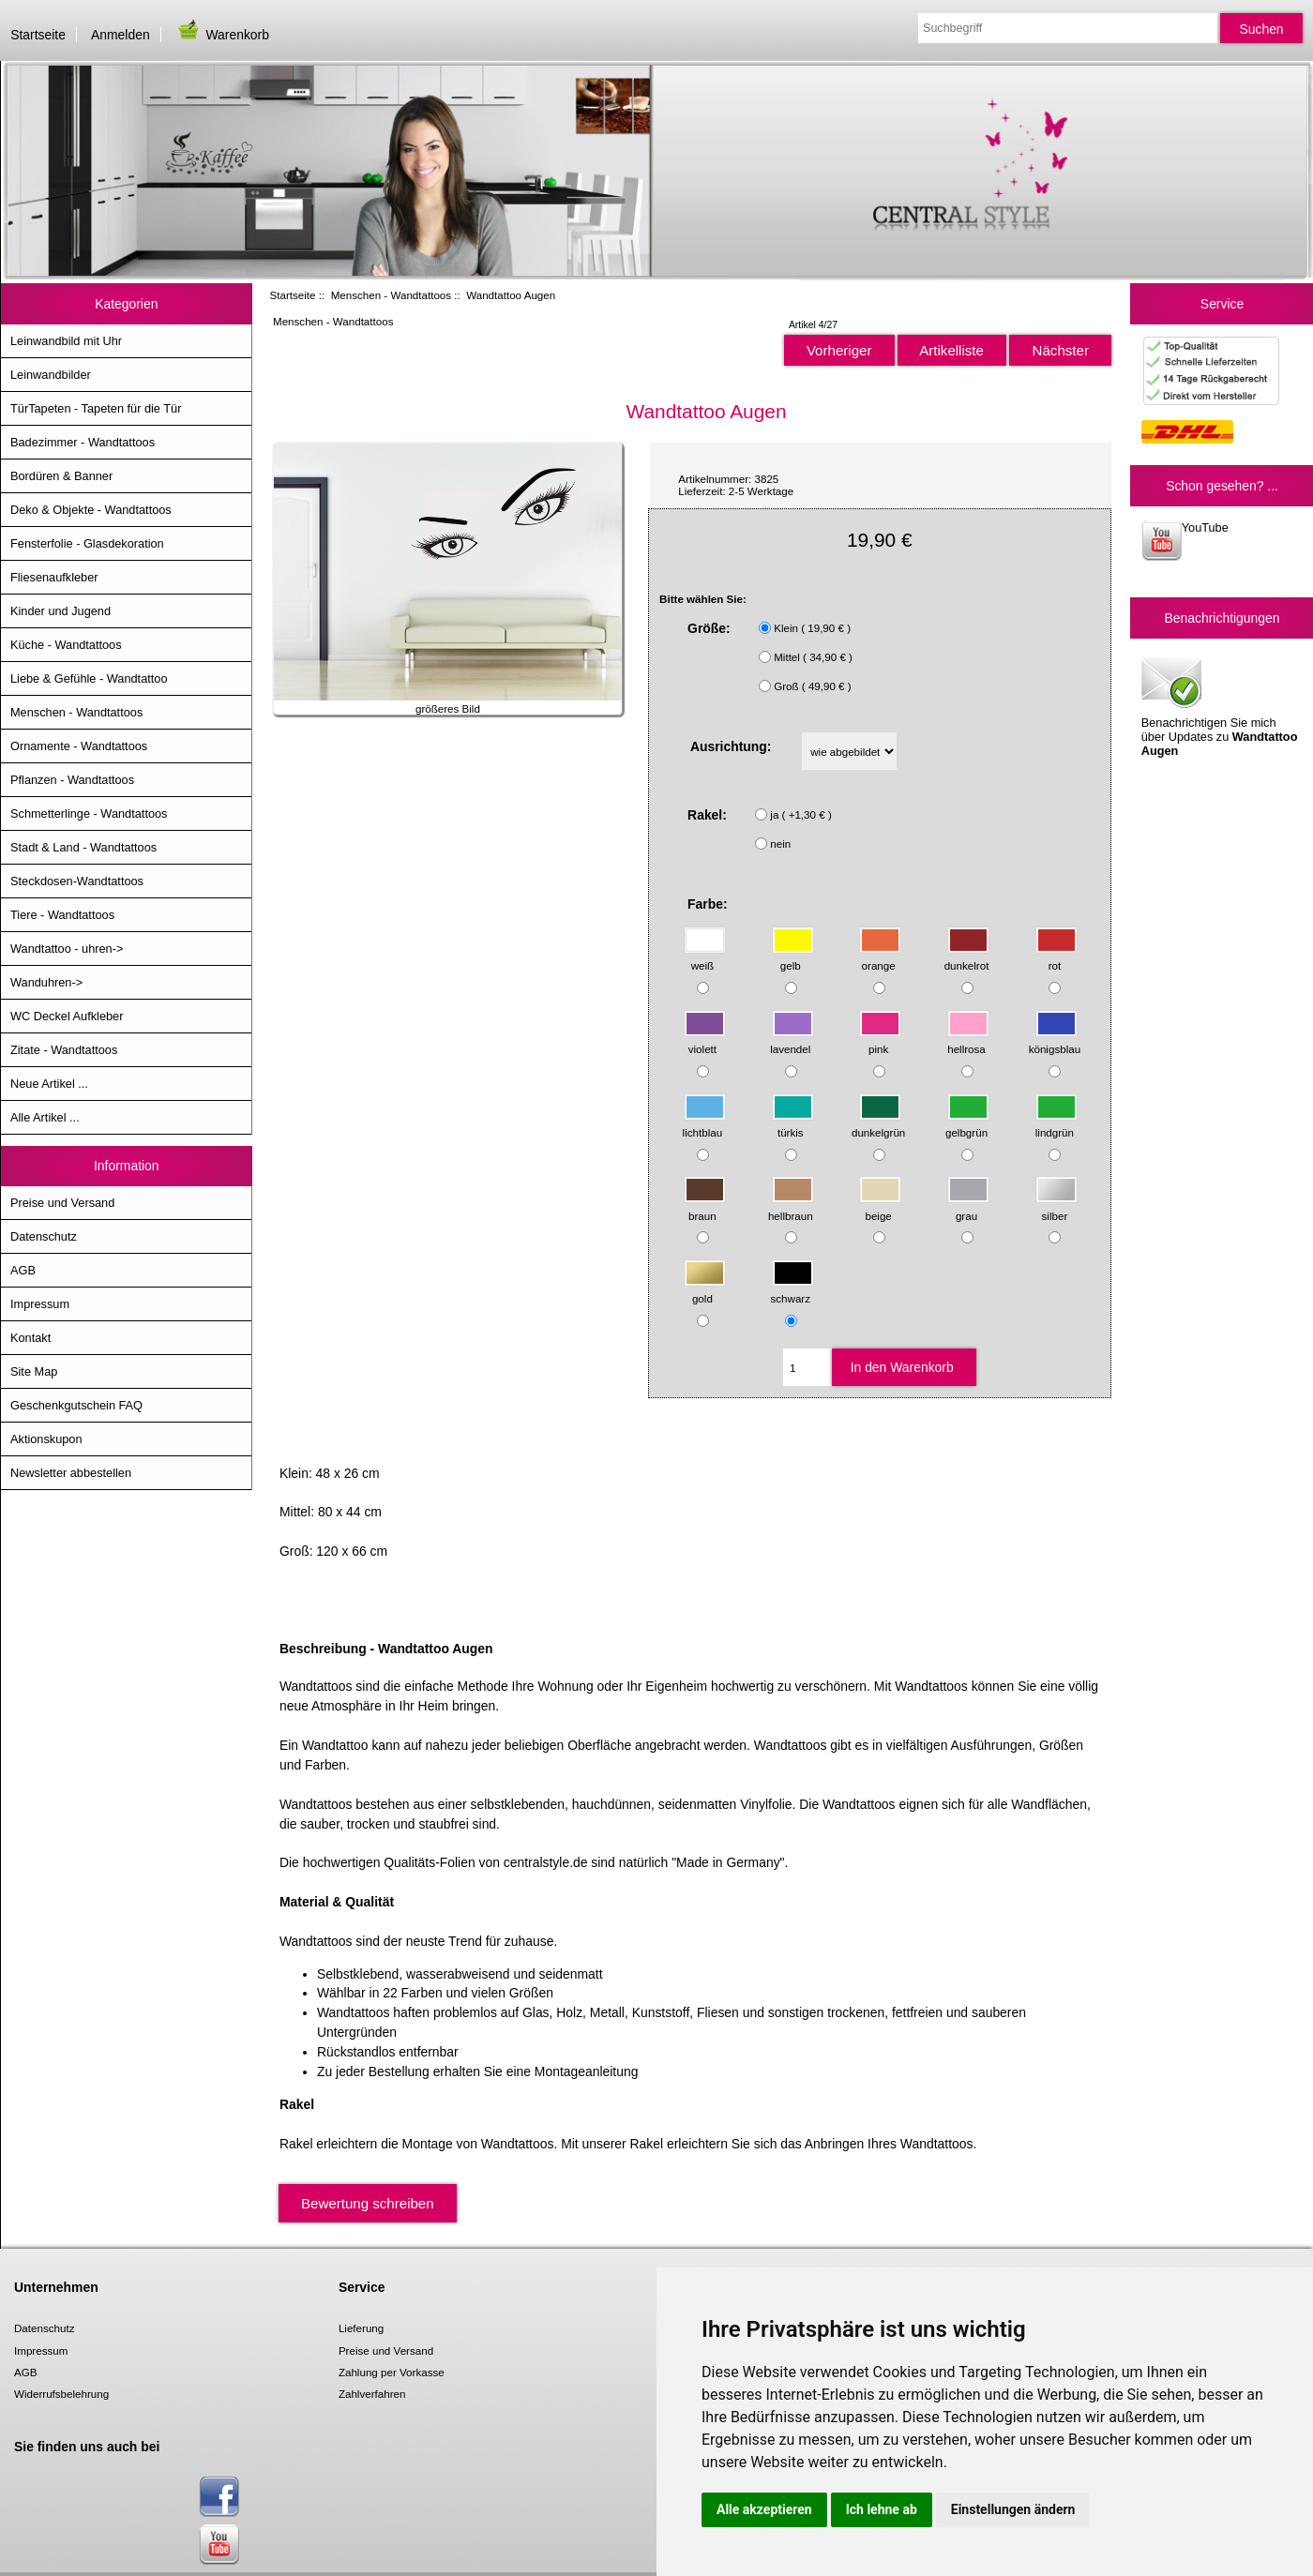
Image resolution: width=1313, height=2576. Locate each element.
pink (880, 1040)
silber (1056, 1206)
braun (705, 1206)
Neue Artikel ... (49, 1084)
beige (880, 1206)
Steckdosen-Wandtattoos (76, 881)
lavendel (791, 1040)
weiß (705, 957)
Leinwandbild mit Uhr (66, 341)
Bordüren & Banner (61, 476)
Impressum (39, 1304)
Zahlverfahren (372, 2394)
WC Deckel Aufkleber (66, 1016)
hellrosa (968, 1040)
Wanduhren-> (46, 982)
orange (880, 957)
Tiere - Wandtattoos (62, 915)
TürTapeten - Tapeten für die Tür (95, 408)
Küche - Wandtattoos (66, 645)
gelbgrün (967, 1122)
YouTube (1185, 540)
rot (1056, 957)
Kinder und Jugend (60, 611)
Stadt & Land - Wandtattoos (83, 847)
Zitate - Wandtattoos (63, 1050)
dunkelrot (967, 957)
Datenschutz (43, 1236)
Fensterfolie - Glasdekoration (87, 543)
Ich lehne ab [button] (881, 2509)
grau (968, 1206)
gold (705, 1289)
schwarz (792, 1289)
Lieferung (361, 2328)
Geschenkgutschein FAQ (76, 1405)
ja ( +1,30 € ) (800, 814)
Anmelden (120, 34)
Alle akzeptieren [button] (764, 2509)
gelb (793, 957)
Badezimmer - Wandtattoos (82, 442)
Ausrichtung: (731, 746)
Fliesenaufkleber (54, 577)
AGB (23, 1270)
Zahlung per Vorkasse (392, 2372)
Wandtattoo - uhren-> (66, 949)
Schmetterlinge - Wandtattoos (88, 813)
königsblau (1054, 1040)
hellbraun (791, 1206)
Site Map (33, 1371)
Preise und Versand (62, 1203)
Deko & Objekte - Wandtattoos (91, 510)
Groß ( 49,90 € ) (812, 686)
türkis (793, 1122)
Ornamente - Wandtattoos (78, 746)
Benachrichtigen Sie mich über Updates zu (1219, 705)
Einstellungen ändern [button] (1013, 2509)
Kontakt (30, 1338)
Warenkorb (222, 34)
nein (780, 843)
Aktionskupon (46, 1439)
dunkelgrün (878, 1122)
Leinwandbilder (50, 375)
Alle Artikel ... (45, 1117)
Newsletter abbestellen (70, 1473)
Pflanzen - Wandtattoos (72, 780)
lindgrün (1056, 1122)
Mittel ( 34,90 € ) (813, 657)
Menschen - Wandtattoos (391, 295)
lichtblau (704, 1122)
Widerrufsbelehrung (61, 2394)
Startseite (38, 34)
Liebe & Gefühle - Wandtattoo (89, 678)
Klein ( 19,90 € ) (812, 628)
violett (705, 1040)
